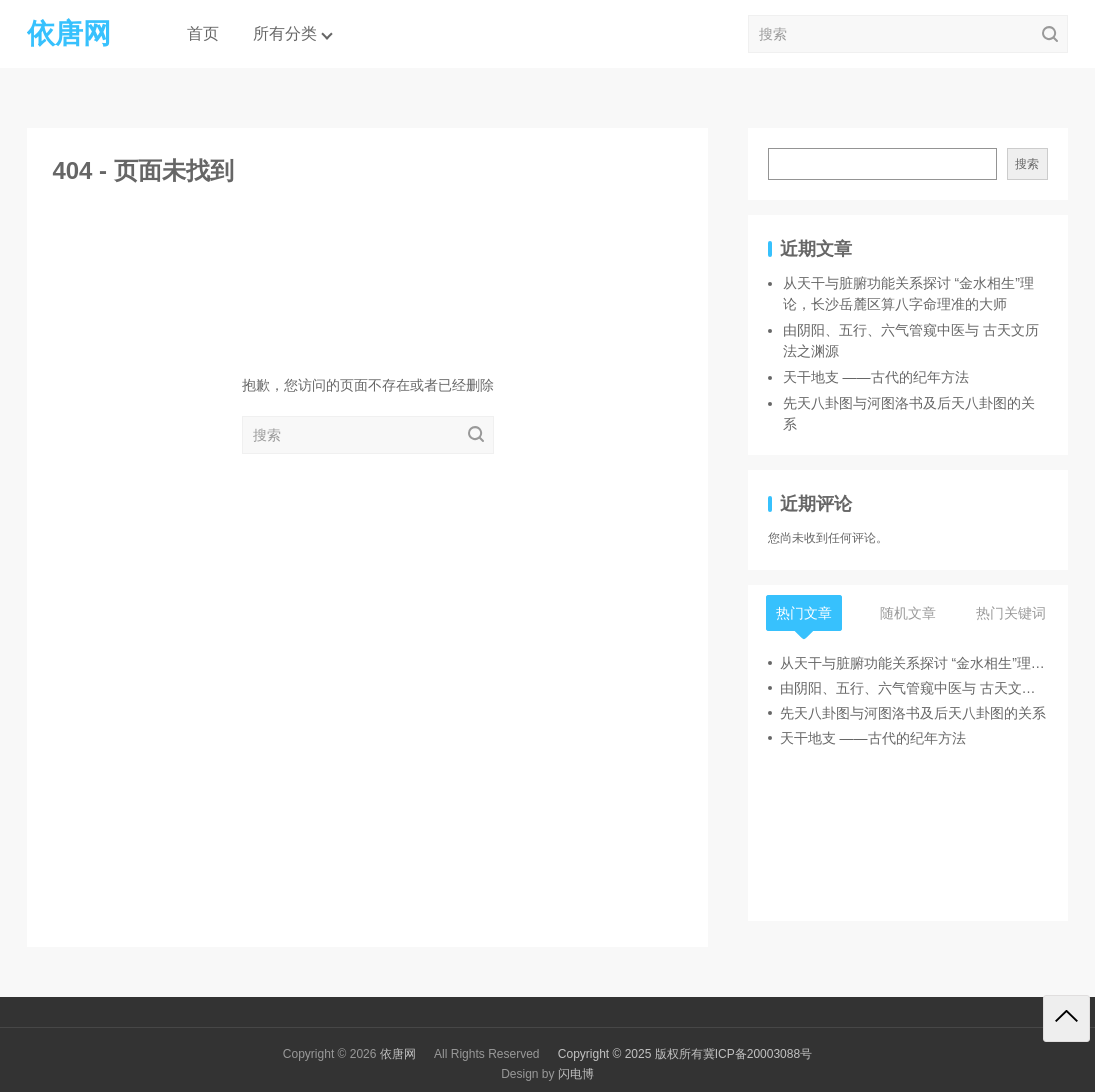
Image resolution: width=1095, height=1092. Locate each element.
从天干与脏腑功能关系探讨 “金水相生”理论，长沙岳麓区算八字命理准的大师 (914, 663)
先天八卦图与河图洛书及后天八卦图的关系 (913, 713)
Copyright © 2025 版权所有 (630, 1054)
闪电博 (576, 1074)
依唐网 (398, 1054)
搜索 (1027, 164)
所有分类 (285, 33)
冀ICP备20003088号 (757, 1054)
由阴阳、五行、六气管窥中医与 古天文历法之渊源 (914, 688)
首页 (203, 33)
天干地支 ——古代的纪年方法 (876, 377)
